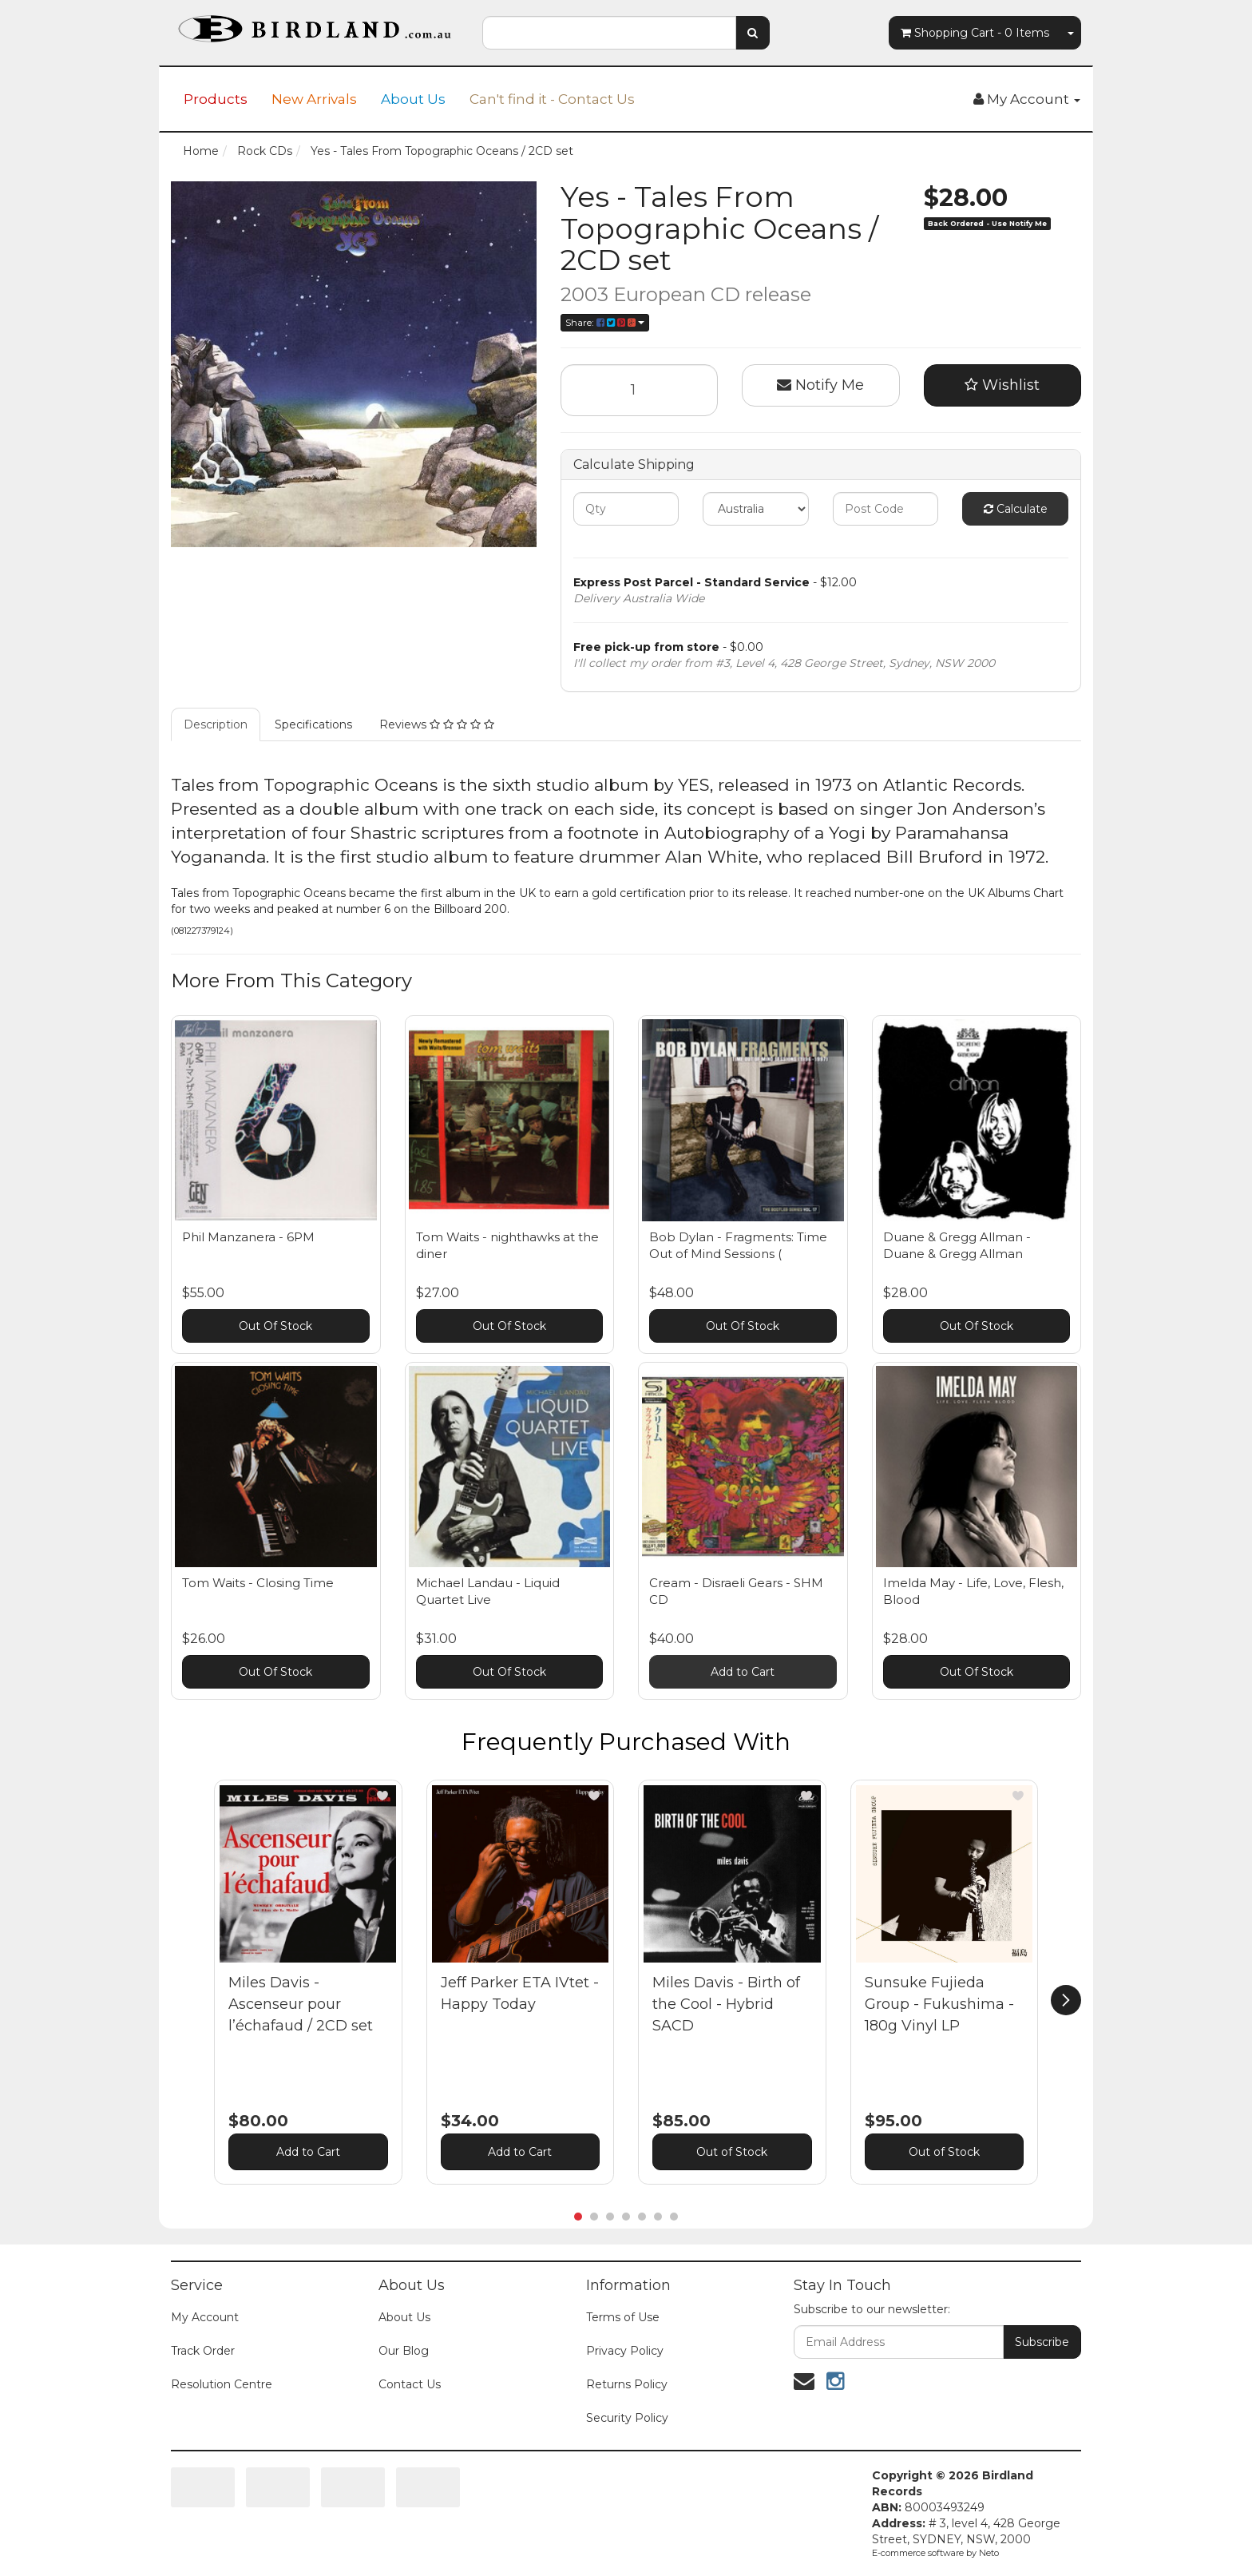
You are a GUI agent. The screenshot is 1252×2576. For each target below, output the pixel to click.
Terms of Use (623, 2317)
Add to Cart (743, 1672)
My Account (205, 2317)
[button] (382, 1795)
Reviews (436, 724)
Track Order (203, 2351)
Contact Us (409, 2384)
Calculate (1016, 509)
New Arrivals (314, 99)
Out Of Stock (275, 1326)
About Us (413, 99)
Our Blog (403, 2351)
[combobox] (609, 33)
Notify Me (820, 385)
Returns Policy (627, 2384)
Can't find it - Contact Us (552, 99)
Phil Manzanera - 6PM (248, 1236)
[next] (1066, 2000)
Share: (604, 322)
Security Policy (627, 2418)
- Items (975, 33)
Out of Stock (731, 2152)
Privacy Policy (625, 2351)
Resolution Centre (221, 2384)
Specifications (313, 724)
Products (216, 99)
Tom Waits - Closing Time (258, 1582)
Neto (989, 2552)
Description (216, 724)
